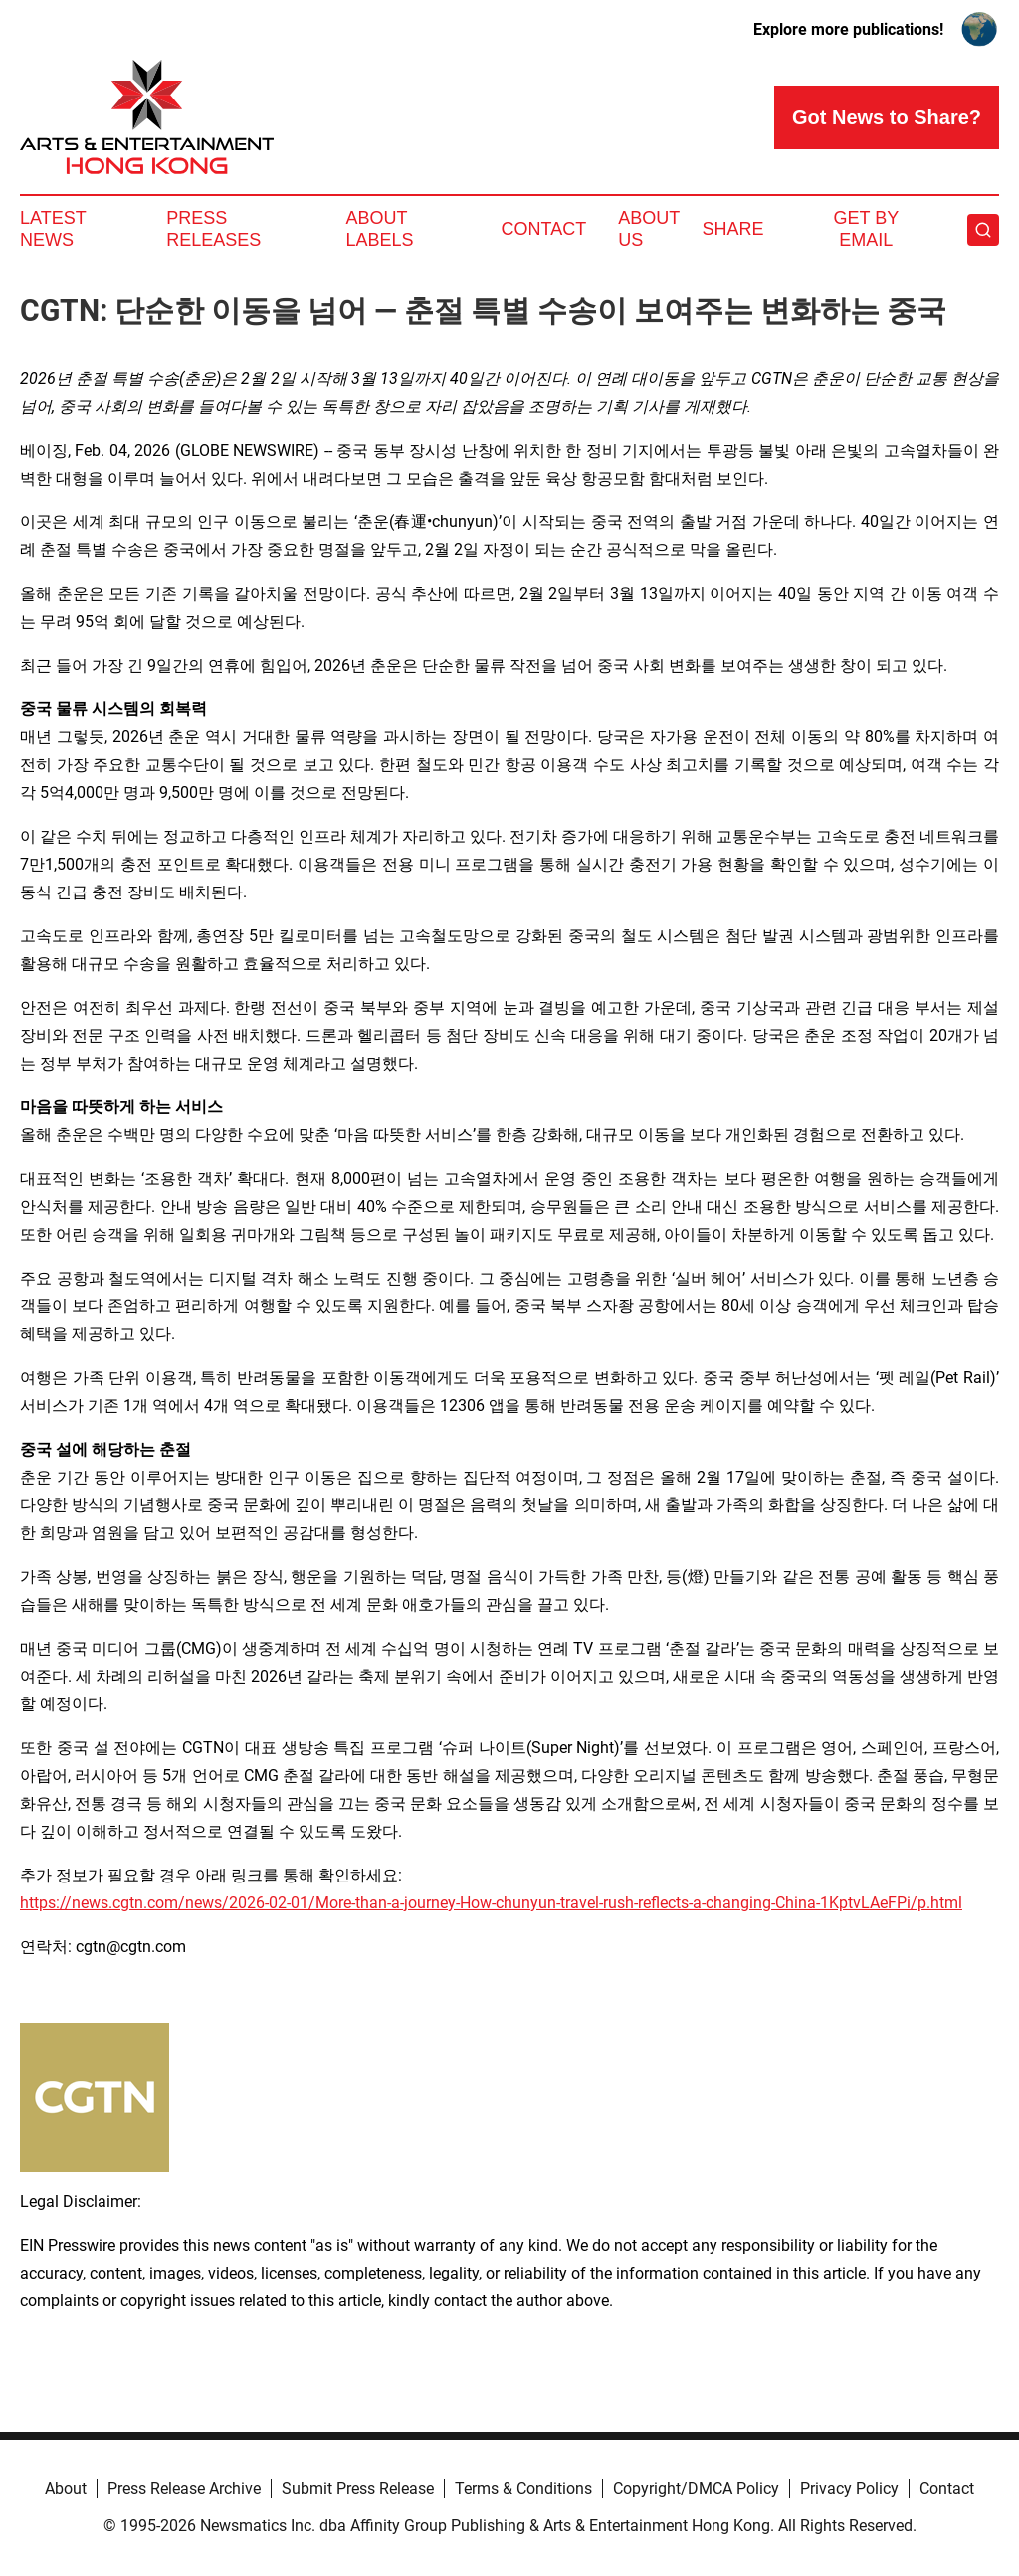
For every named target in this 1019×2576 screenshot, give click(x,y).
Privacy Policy (849, 2488)
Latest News (53, 229)
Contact (543, 229)
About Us (649, 229)
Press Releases (213, 229)
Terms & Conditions (523, 2488)
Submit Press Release (358, 2488)
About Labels (380, 229)
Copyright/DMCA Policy (696, 2488)
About (66, 2488)
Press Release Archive (184, 2488)
